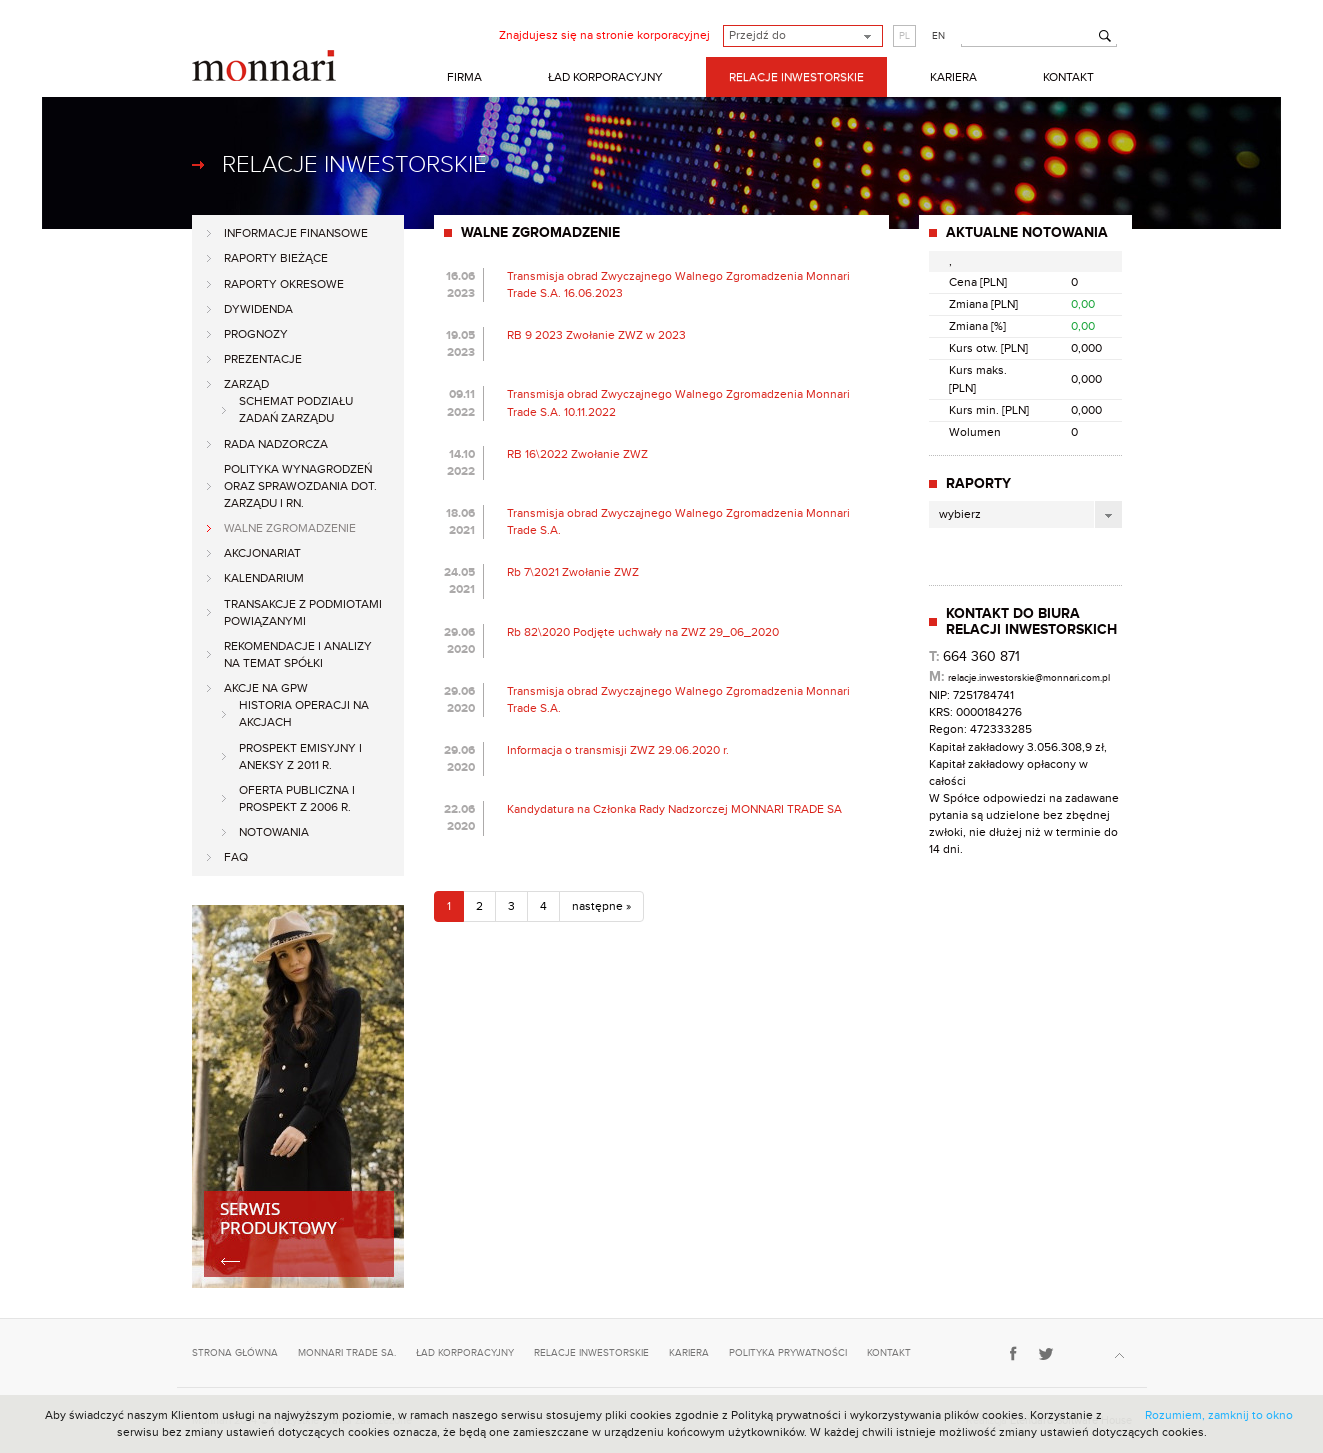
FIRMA (464, 77)
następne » (601, 906)
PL (904, 36)
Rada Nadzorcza (276, 444)
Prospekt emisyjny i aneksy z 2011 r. (300, 756)
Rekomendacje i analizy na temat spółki (298, 654)
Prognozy (256, 334)
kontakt (889, 1353)
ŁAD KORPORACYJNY (605, 77)
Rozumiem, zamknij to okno (1219, 1415)
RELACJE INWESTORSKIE (796, 77)
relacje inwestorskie (591, 1353)
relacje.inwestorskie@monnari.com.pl (1029, 678)
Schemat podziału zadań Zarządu (296, 409)
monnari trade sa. (347, 1353)
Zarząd (246, 384)
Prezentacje (263, 359)
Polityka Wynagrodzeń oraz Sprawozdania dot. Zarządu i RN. (300, 486)
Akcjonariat (262, 553)
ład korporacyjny (465, 1353)
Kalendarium (264, 578)
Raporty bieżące (276, 258)
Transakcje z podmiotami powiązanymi (303, 612)
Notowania (274, 832)
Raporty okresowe (284, 284)
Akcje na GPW (266, 688)
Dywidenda (258, 309)
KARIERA (953, 77)
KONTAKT (1068, 77)
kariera (689, 1353)
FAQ (236, 857)
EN (938, 36)
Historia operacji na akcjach (304, 713)
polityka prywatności (788, 1353)
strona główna (235, 1353)
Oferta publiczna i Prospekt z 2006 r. (297, 798)
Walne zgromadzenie (290, 528)
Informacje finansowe (296, 233)
